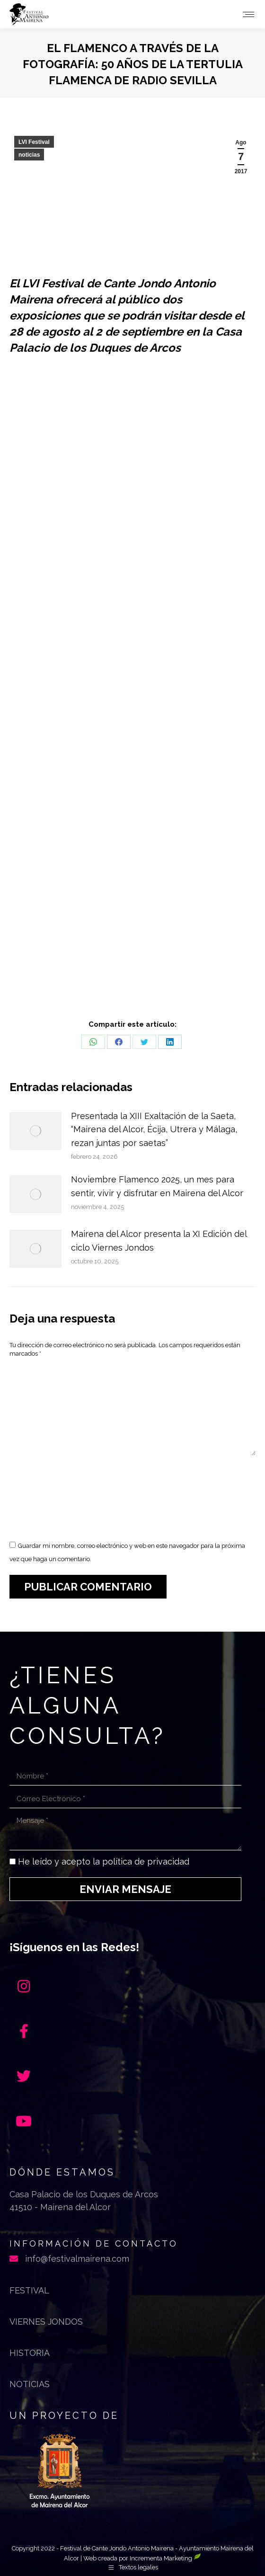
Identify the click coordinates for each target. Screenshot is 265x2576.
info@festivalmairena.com (77, 2259)
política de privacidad (145, 1861)
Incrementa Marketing (165, 2558)
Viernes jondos (46, 2322)
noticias (29, 154)
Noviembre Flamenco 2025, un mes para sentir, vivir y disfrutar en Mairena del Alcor (157, 1186)
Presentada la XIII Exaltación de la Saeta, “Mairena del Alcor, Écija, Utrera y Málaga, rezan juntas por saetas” (154, 1129)
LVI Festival (34, 142)
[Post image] (35, 1131)
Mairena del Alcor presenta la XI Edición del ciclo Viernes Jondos (159, 1240)
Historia (29, 2353)
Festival (29, 2290)
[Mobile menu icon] (248, 14)
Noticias (29, 2384)
